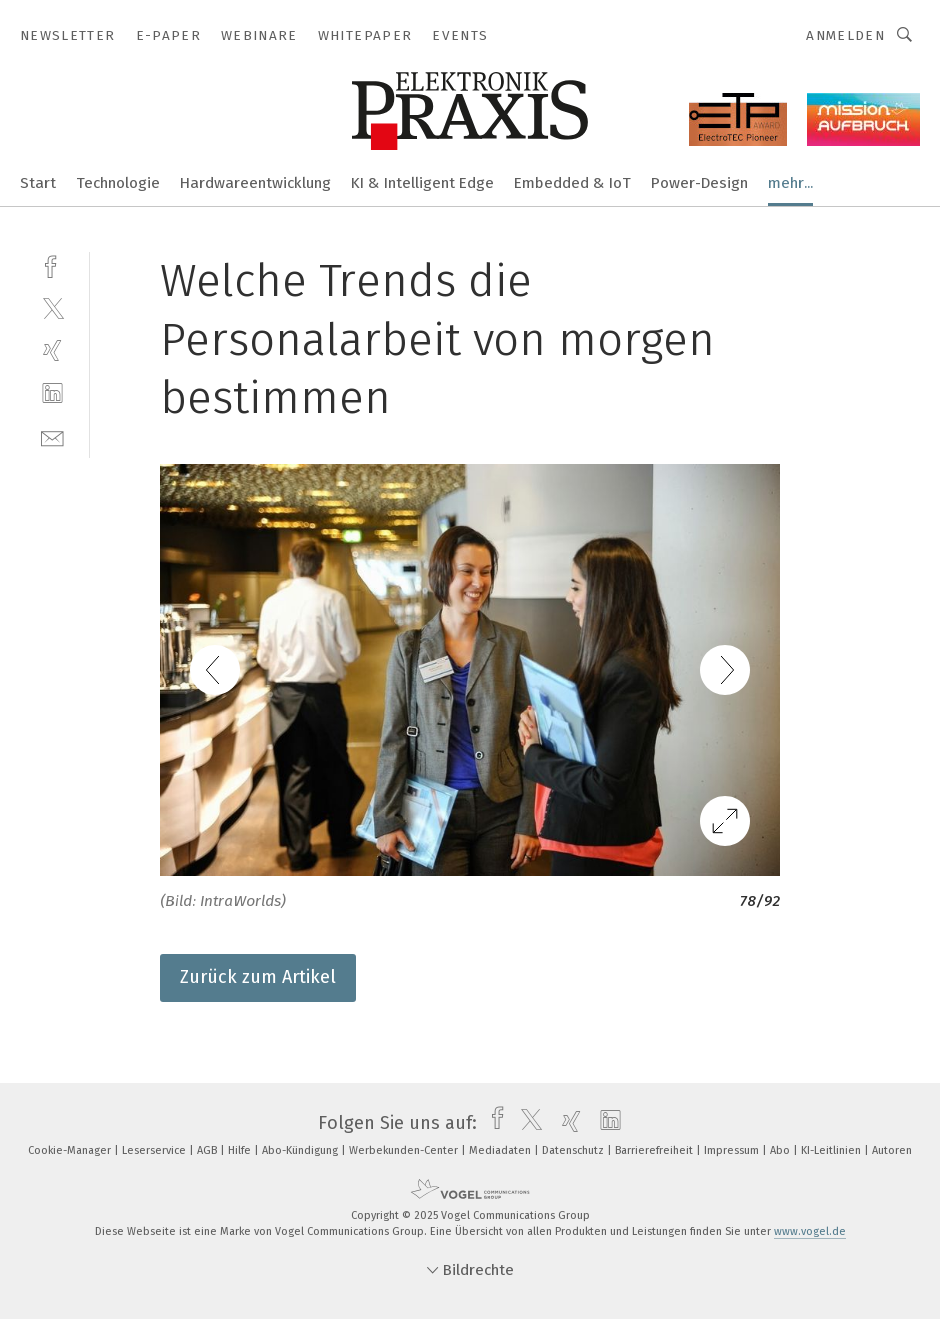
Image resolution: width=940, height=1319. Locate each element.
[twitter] (52, 307)
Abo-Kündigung (301, 1150)
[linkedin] (52, 393)
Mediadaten (501, 1150)
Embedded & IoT (572, 183)
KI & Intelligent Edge (422, 183)
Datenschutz (574, 1150)
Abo (781, 1150)
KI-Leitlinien (832, 1150)
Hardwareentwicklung (255, 183)
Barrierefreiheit (655, 1150)
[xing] (52, 350)
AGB (208, 1150)
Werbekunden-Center (405, 1150)
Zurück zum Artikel (258, 977)
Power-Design (699, 183)
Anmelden (845, 35)
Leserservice (155, 1150)
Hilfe (241, 1150)
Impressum (733, 1150)
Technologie (118, 183)
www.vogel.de (810, 1231)
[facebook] (52, 264)
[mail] (52, 436)
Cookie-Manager (71, 1150)
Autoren (892, 1150)
